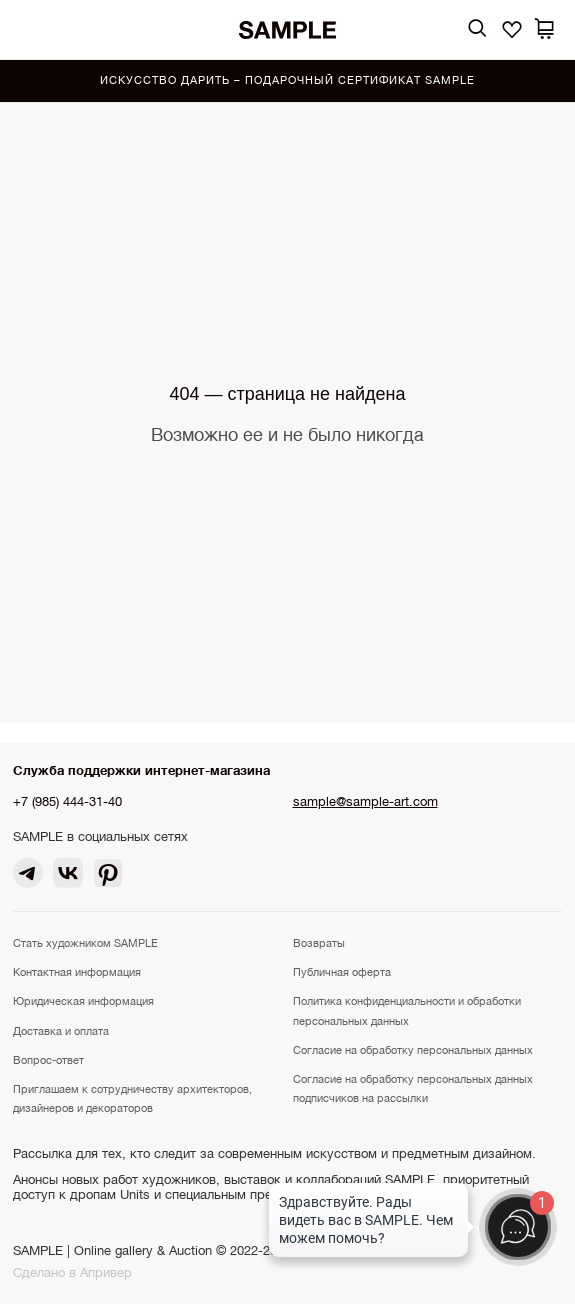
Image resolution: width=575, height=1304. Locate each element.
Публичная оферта (342, 972)
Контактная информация (77, 972)
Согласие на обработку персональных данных (413, 1050)
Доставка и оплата (61, 1031)
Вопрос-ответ (48, 1060)
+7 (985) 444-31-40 (67, 801)
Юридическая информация (83, 1001)
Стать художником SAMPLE (85, 943)
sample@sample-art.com (365, 801)
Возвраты (319, 943)
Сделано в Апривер (72, 1272)
